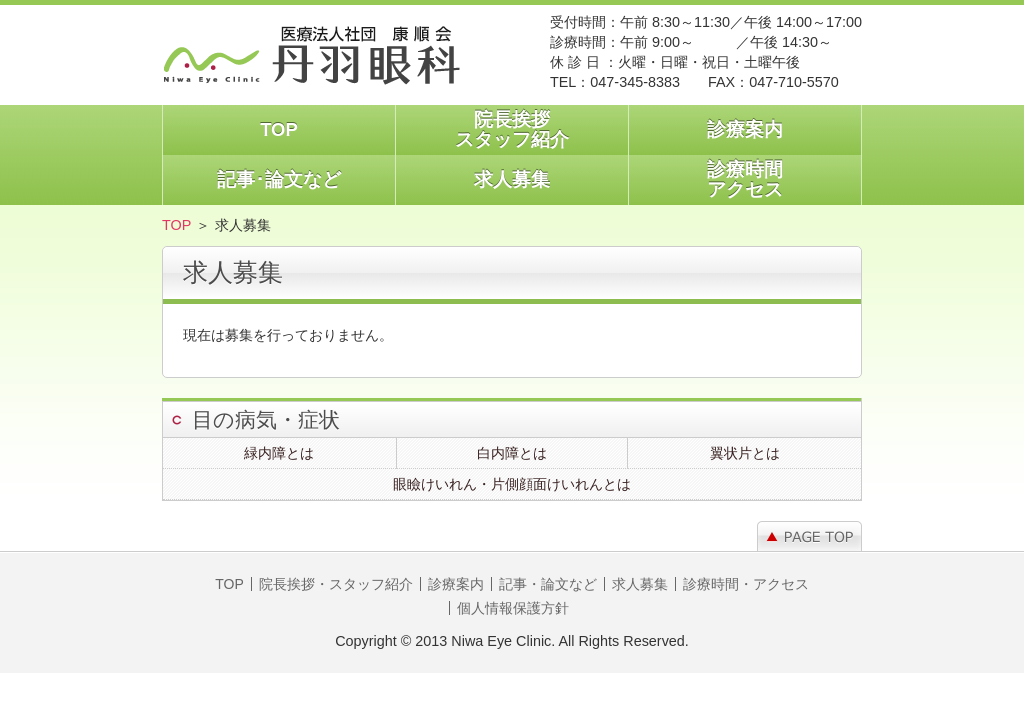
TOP (279, 129)
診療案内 (745, 129)
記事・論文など (548, 584)
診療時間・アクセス (746, 584)
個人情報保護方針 (513, 608)
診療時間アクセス (745, 179)
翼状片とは (745, 453)
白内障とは (512, 453)
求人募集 (512, 179)
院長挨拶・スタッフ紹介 (336, 584)
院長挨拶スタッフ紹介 (512, 129)
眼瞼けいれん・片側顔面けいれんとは (512, 484)
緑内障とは (279, 453)
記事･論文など (279, 179)
